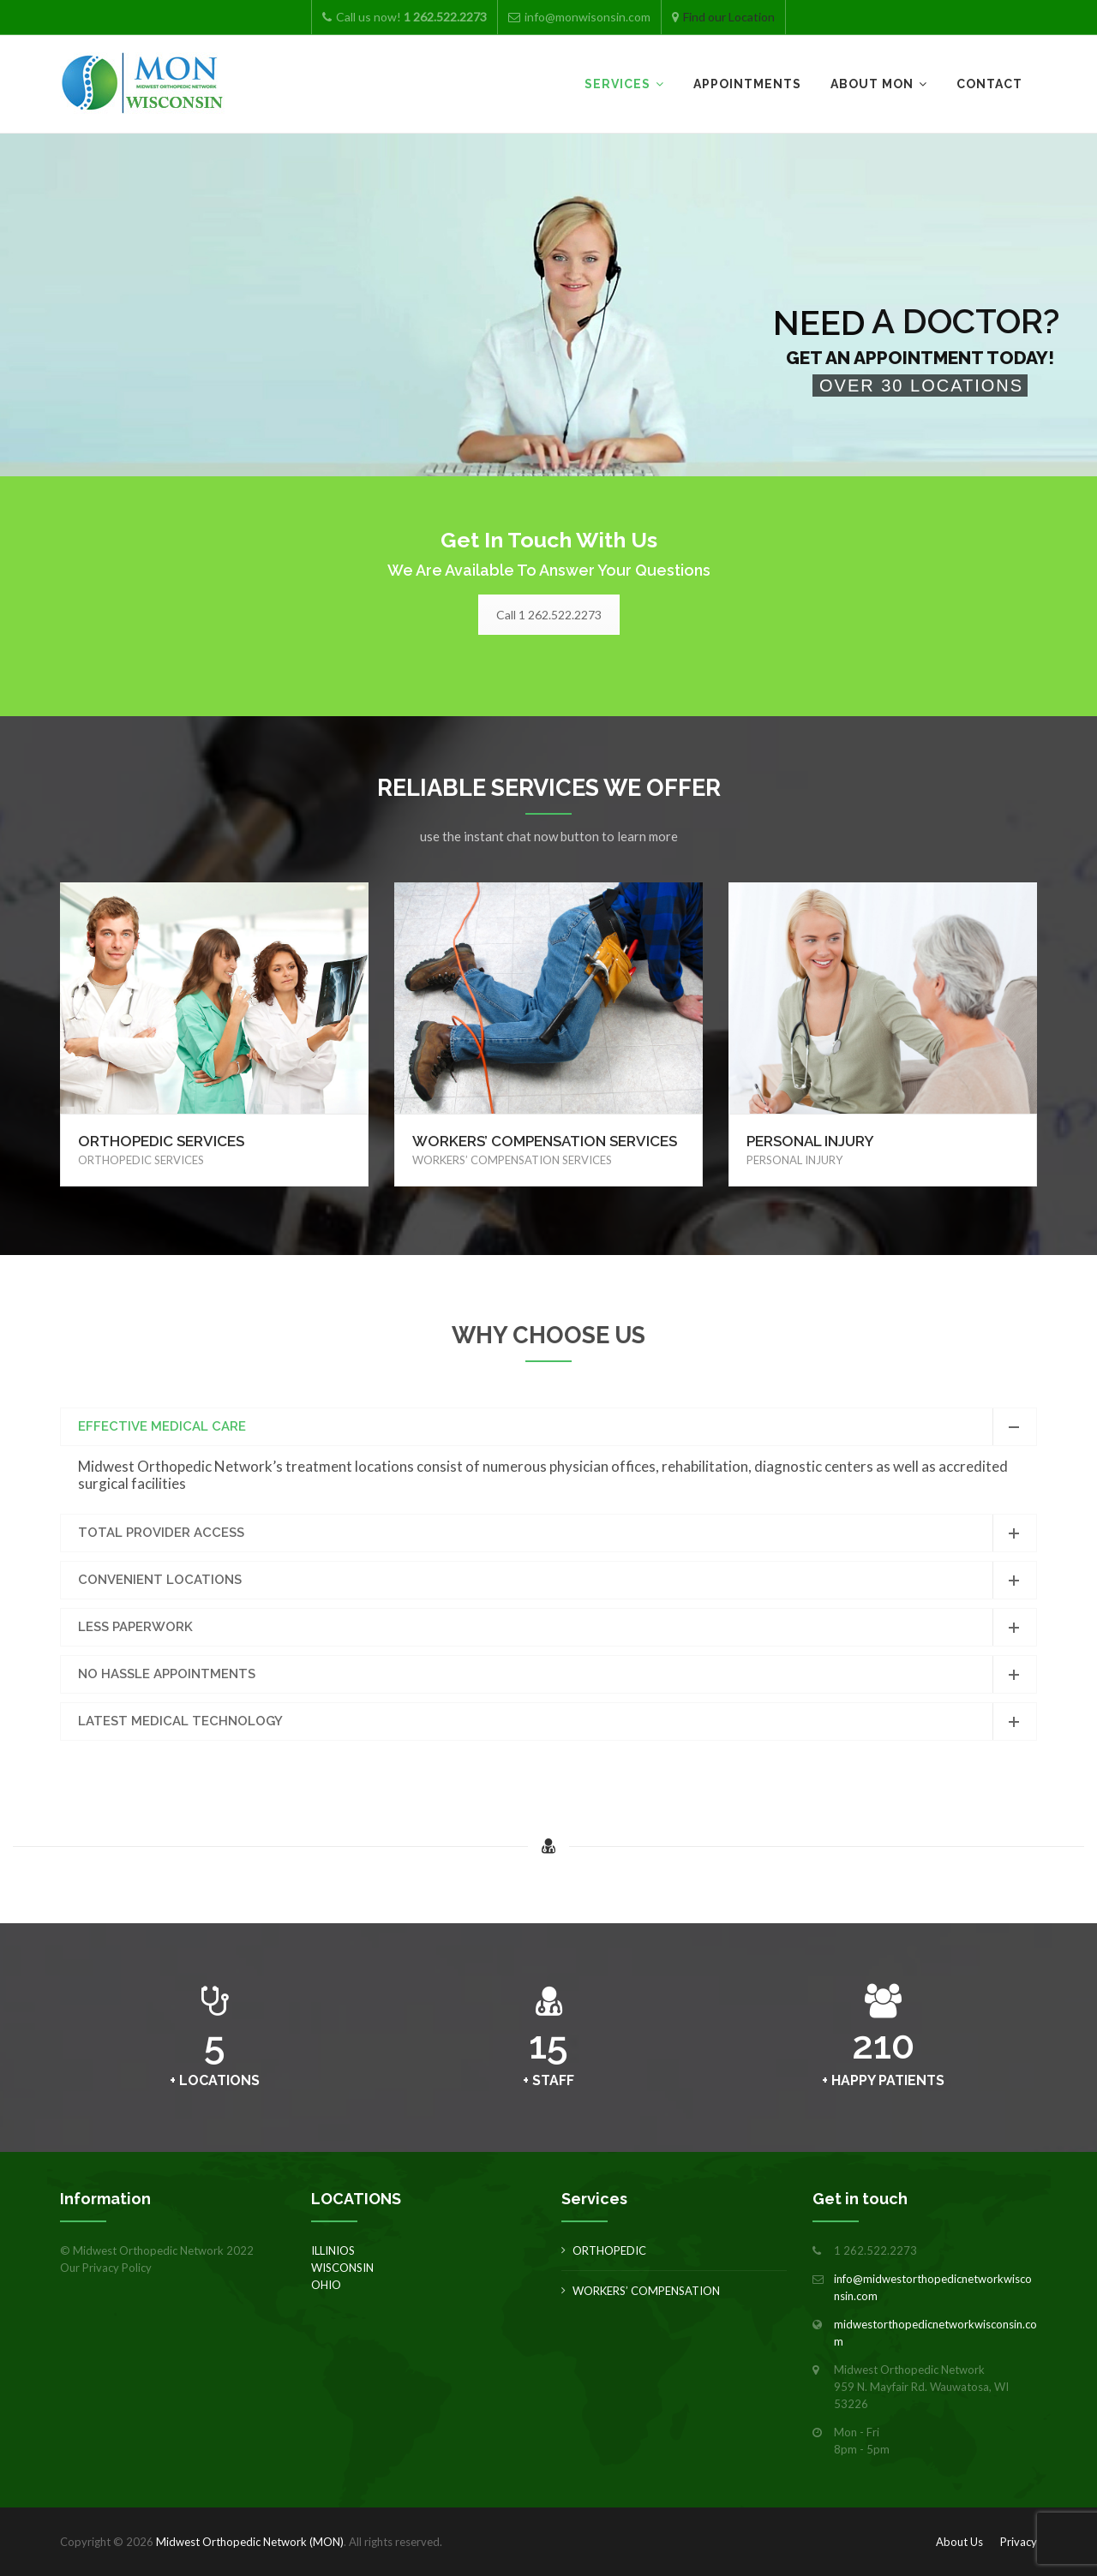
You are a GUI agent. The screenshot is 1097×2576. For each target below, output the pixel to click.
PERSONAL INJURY (810, 1141)
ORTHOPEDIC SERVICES (161, 1141)
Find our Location (729, 16)
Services (617, 84)
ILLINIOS (333, 2250)
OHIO (326, 2285)
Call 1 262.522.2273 (549, 614)
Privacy (1018, 2542)
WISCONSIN (342, 2267)
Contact (989, 84)
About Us (959, 2542)
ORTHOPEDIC (609, 2250)
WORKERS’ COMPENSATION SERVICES (544, 1141)
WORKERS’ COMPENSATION (646, 2291)
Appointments (747, 84)
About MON (872, 84)
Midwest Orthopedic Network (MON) (250, 2542)
